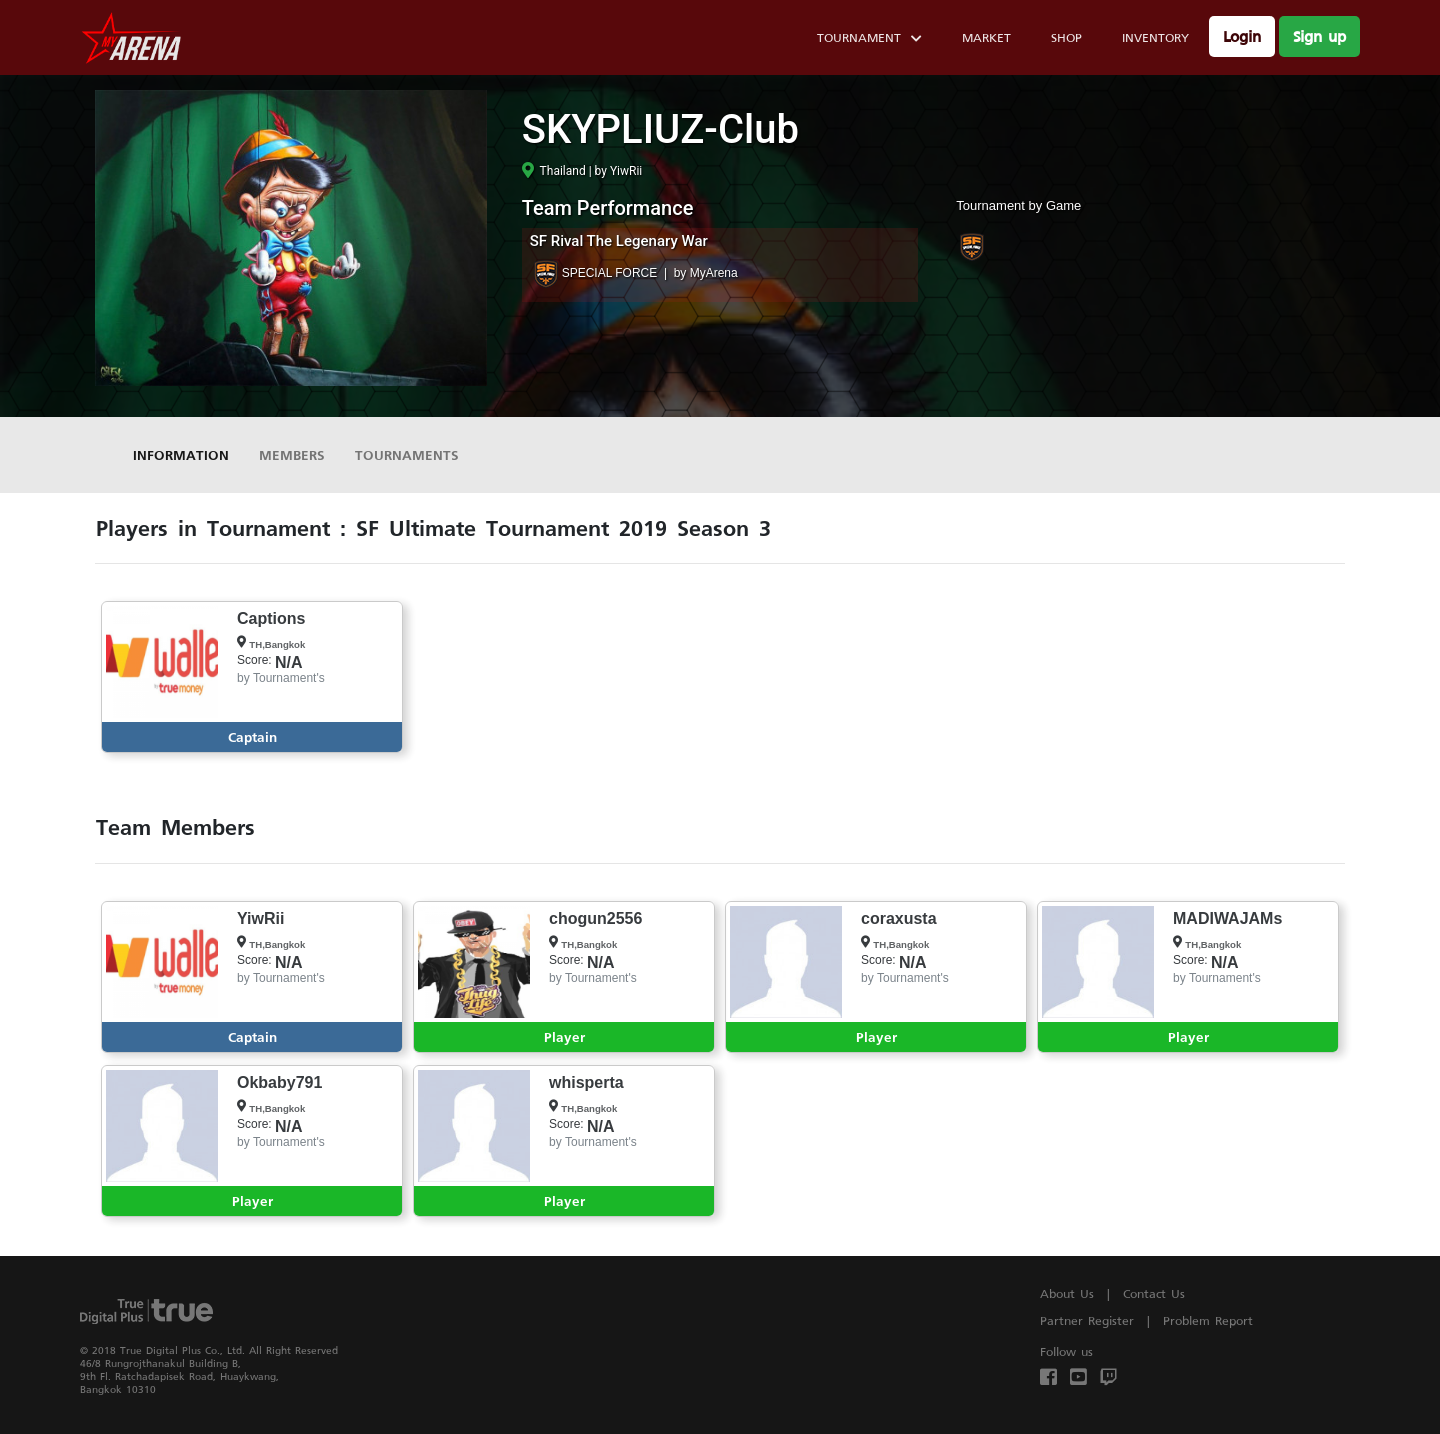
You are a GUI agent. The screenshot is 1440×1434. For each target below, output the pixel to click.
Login (1242, 36)
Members (292, 454)
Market (986, 37)
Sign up (1319, 36)
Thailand (554, 171)
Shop (1066, 37)
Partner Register (1087, 1320)
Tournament (869, 40)
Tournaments (407, 454)
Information (181, 454)
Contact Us (1154, 1293)
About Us (1067, 1293)
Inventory (1155, 37)
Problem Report (1208, 1320)
